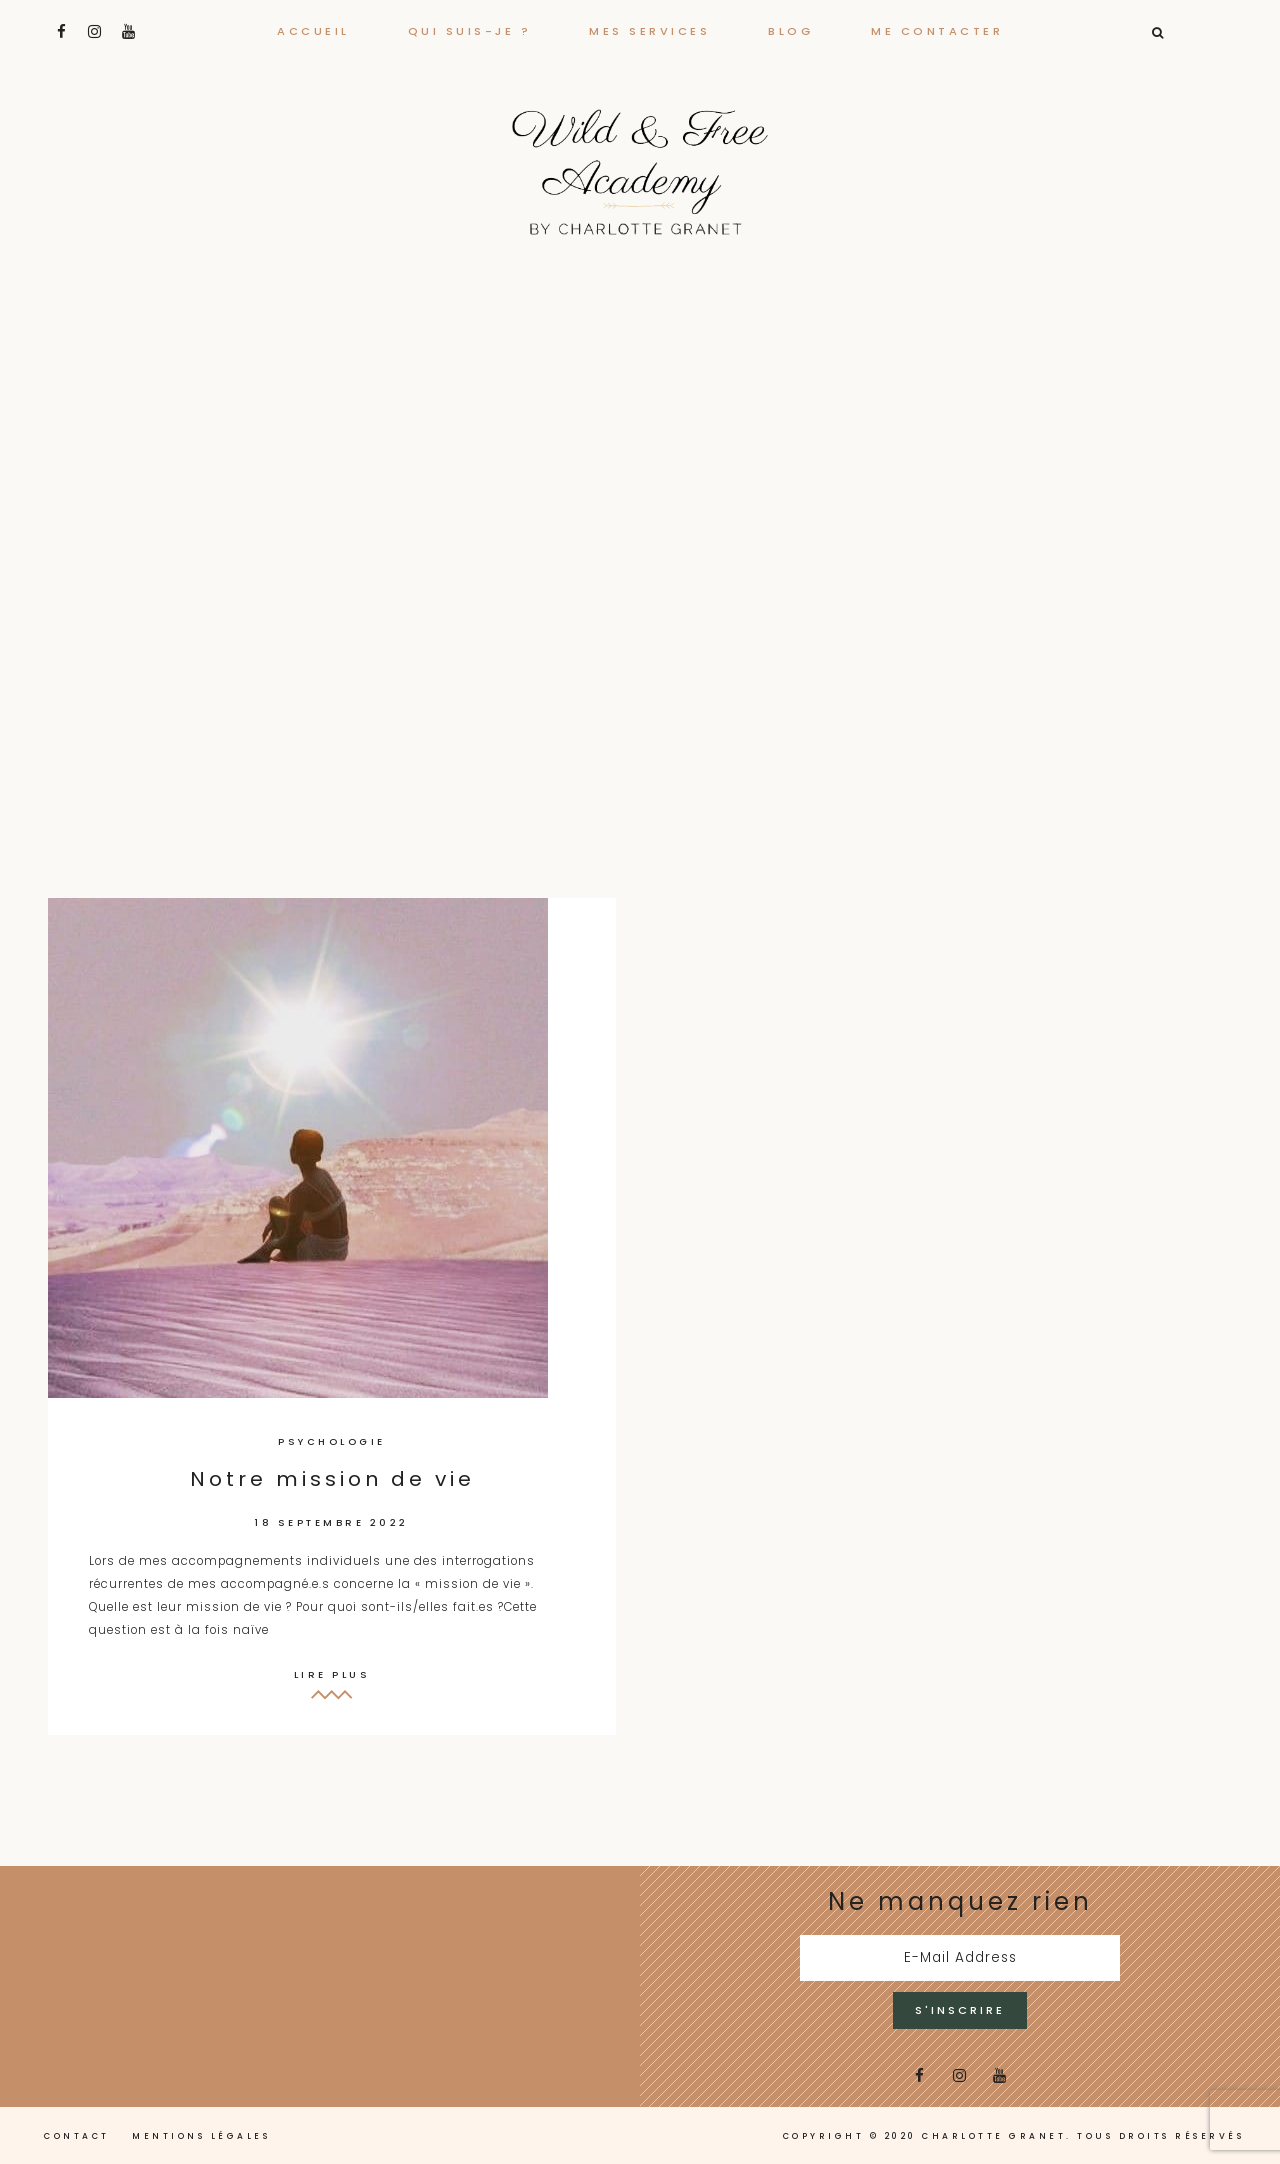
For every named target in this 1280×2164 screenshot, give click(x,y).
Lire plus (332, 1674)
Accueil (313, 31)
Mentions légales (201, 2136)
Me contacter (937, 31)
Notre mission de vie (332, 1479)
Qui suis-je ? (470, 31)
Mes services (649, 31)
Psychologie (332, 1441)
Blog (790, 31)
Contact (77, 2136)
